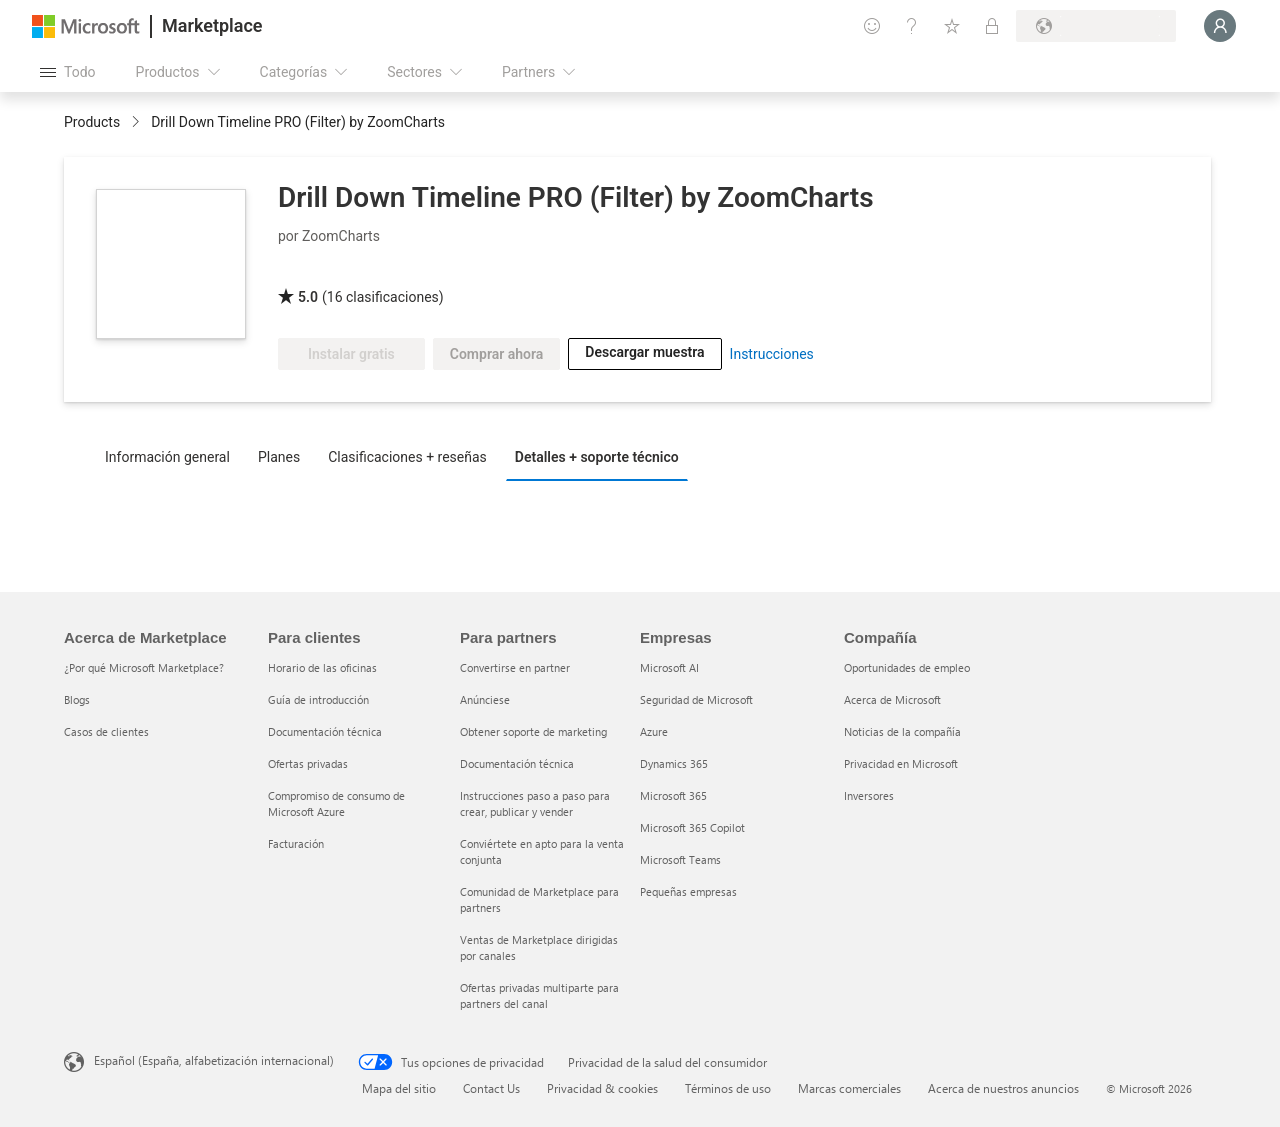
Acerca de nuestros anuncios (1003, 1088)
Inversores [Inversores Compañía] (869, 795)
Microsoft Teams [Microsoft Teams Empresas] (680, 859)
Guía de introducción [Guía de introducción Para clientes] (318, 699)
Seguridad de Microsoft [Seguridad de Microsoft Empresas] (696, 699)
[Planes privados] (992, 26)
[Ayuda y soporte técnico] (912, 26)
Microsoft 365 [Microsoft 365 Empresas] (673, 795)
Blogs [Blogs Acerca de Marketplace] (77, 699)
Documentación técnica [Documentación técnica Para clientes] (325, 731)
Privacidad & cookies (602, 1088)
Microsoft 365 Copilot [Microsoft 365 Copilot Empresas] (692, 827)
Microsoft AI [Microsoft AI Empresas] (669, 667)
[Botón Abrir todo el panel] (68, 72)
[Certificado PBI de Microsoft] (336, 268)
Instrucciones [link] (772, 354)
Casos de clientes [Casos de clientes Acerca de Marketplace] (106, 731)
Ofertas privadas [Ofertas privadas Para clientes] (308, 763)
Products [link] (92, 122)
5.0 (308, 297)
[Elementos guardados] (952, 26)
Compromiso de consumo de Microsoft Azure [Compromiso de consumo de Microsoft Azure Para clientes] (336, 803)
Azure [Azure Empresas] (654, 731)
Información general (167, 457)
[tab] (172, 456)
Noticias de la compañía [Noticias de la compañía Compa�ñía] (902, 731)
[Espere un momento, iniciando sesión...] (1220, 26)
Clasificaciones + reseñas (407, 457)
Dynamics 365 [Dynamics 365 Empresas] (674, 763)
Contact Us (491, 1088)
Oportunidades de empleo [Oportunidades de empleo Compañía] (907, 667)
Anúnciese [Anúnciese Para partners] (485, 699)
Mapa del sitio (399, 1088)
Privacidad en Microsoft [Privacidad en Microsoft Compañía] (901, 763)
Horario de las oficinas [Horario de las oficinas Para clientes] (322, 667)
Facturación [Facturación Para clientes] (296, 843)
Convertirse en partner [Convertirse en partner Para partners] (515, 667)
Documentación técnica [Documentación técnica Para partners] (517, 763)
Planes (279, 457)
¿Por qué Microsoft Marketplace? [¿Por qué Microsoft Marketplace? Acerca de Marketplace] (144, 667)
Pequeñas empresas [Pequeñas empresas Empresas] (688, 891)
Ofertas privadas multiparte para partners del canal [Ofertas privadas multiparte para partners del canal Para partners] (539, 995)
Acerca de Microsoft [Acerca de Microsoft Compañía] (892, 699)
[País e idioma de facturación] (1096, 26)
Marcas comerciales (849, 1088)
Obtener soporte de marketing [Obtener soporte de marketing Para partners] (533, 731)
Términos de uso (728, 1088)
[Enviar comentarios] (872, 26)
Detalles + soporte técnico (597, 457)
